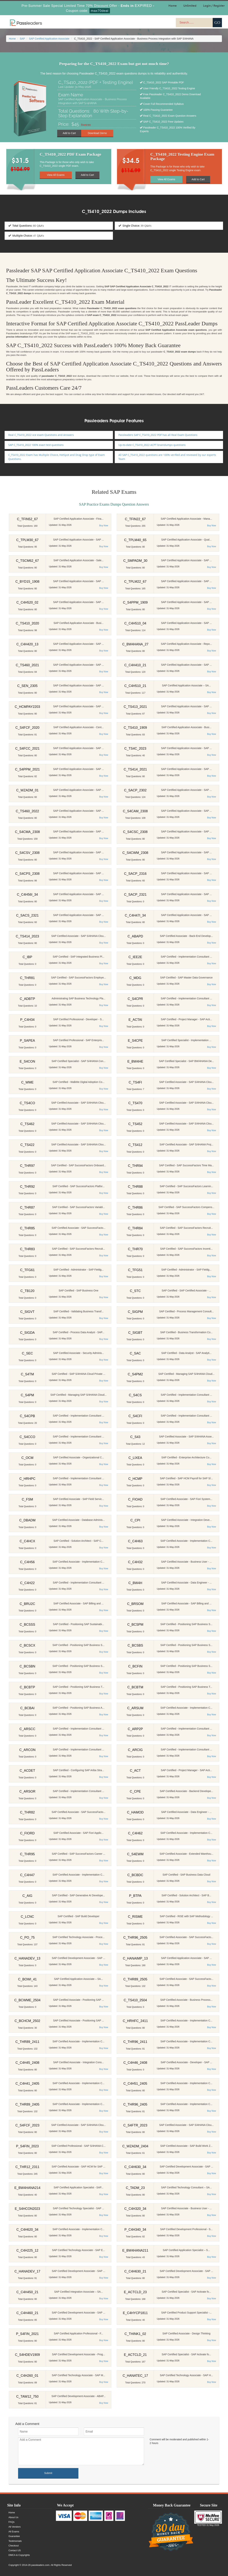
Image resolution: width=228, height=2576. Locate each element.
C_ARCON (27, 1750)
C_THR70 (135, 1249)
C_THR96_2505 (135, 1937)
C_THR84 (135, 1228)
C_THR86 (135, 1207)
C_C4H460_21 (27, 2313)
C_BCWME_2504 (27, 2000)
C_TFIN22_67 (135, 519)
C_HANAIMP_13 (135, 1958)
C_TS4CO (27, 1103)
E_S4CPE (135, 1040)
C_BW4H (135, 1583)
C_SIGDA (27, 1332)
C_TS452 (135, 1124)
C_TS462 (27, 1124)
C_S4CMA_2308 (27, 832)
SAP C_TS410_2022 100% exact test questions (36, 445)
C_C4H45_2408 (27, 2062)
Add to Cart (69, 133)
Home (12, 38)
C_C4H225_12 (27, 2250)
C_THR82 (27, 1812)
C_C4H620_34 (27, 2229)
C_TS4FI (135, 1082)
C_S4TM (27, 1374)
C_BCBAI (27, 1708)
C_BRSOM (135, 1604)
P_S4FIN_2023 (27, 2146)
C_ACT (135, 1770)
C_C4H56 (27, 1562)
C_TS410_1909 (135, 727)
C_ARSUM (135, 1708)
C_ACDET (27, 1770)
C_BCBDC (135, 1875)
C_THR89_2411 (27, 2042)
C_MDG (135, 978)
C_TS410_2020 (27, 623)
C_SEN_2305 (27, 686)
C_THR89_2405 (27, 2104)
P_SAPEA (27, 1040)
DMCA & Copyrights (19, 2555)
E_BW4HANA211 (135, 2250)
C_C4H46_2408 (135, 2062)
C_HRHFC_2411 (135, 2021)
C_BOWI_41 (27, 1979)
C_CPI (135, 1520)
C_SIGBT (135, 1332)
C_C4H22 (27, 1583)
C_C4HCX (27, 1541)
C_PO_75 (27, 1937)
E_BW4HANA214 (27, 2188)
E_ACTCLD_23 (135, 2292)
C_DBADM (27, 1520)
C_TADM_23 (135, 2188)
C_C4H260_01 (27, 2375)
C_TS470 (135, 1103)
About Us (13, 2517)
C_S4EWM (135, 1854)
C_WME (27, 1082)
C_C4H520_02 (27, 602)
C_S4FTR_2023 (135, 2125)
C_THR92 (27, 1186)
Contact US (14, 2550)
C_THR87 (27, 1207)
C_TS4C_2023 (135, 748)
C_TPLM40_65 (135, 540)
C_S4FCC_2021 (27, 748)
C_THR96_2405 (135, 2104)
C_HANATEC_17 (135, 2375)
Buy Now (103, 525)
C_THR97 (27, 1166)
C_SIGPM (135, 1312)
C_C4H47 (27, 1875)
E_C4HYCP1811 (135, 2313)
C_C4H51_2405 (135, 2083)
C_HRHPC (27, 1479)
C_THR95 (27, 1854)
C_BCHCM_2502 (27, 2021)
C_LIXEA (135, 1458)
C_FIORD (27, 1833)
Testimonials (15, 2541)
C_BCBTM (135, 1687)
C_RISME (135, 1916)
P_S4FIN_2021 (27, 2334)
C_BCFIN (135, 1666)
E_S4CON (27, 1061)
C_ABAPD (135, 936)
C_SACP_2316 (135, 873)
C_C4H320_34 (135, 2209)
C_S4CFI (135, 1416)
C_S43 (135, 1437)
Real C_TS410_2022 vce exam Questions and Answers (41, 435)
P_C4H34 (27, 1020)
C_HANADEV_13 (27, 1958)
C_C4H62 (135, 1833)
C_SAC (135, 1353)
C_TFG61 (27, 1270)
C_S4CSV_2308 (27, 853)
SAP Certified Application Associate (49, 38)
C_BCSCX (27, 1645)
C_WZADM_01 (27, 790)
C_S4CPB (27, 1416)
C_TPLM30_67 (27, 540)
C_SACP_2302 (135, 790)
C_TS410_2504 (135, 2000)
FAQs (11, 2522)
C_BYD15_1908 (27, 581)
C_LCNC (27, 1916)
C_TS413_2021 (135, 707)
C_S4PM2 (135, 1374)
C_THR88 (135, 1186)
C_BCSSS (27, 1624)
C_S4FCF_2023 (27, 2125)
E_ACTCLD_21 (135, 2355)
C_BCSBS (135, 1645)
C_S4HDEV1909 (27, 2355)
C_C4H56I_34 (27, 894)
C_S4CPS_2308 (27, 873)
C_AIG (27, 1896)
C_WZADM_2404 (135, 2146)
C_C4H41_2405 (27, 2083)
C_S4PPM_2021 (27, 769)
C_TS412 (135, 1145)
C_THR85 (27, 1228)
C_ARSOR (27, 1791)
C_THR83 (27, 1249)
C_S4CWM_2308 (135, 853)
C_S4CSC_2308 (135, 832)
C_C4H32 (135, 1562)
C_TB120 (27, 1291)
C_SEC (27, 1353)
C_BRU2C (27, 1604)
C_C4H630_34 (135, 2167)
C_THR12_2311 (27, 2167)
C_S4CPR (135, 999)
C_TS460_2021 (27, 665)
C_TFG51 (135, 1270)
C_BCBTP (27, 1687)
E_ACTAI (135, 1020)
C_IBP (27, 957)
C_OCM (27, 1458)
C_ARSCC (27, 1729)
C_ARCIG (135, 1750)
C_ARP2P (135, 1729)
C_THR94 (135, 1166)
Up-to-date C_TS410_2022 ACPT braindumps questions (152, 445)
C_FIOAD (135, 1499)
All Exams (13, 2531)
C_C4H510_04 (135, 623)
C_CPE (135, 1791)
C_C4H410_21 (135, 665)
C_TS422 (27, 1145)
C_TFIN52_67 (27, 519)
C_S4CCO (27, 1437)
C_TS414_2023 (27, 936)
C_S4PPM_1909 (135, 602)
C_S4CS (135, 1395)
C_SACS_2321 (27, 915)
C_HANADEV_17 (27, 2271)
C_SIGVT (27, 1312)
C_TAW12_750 (27, 2396)
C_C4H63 (135, 1541)
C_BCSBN (27, 1666)
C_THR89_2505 (135, 1979)
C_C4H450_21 (27, 2292)
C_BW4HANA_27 (135, 644)
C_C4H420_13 (27, 644)
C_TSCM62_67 (27, 561)
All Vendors (14, 2526)
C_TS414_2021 (135, 769)
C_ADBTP (27, 999)
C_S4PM (27, 1395)
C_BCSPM (135, 1624)
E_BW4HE (135, 1061)
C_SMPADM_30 (135, 561)
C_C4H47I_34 (135, 915)
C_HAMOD (135, 1812)
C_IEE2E (135, 957)
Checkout (13, 2545)
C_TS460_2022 (27, 811)
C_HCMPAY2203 (27, 707)
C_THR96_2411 (135, 2042)
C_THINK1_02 (135, 2334)
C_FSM (27, 1499)
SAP (22, 38)
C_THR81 (27, 978)
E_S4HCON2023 (27, 2209)
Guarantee (14, 2536)
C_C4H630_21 (135, 2271)
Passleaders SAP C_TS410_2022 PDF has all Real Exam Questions (157, 435)
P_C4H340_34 (135, 2229)
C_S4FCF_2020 (27, 727)
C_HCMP (135, 1479)
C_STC (135, 1291)
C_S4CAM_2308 (135, 811)
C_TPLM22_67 (135, 581)
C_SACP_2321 (135, 894)
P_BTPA (135, 1896)
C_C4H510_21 (135, 686)
